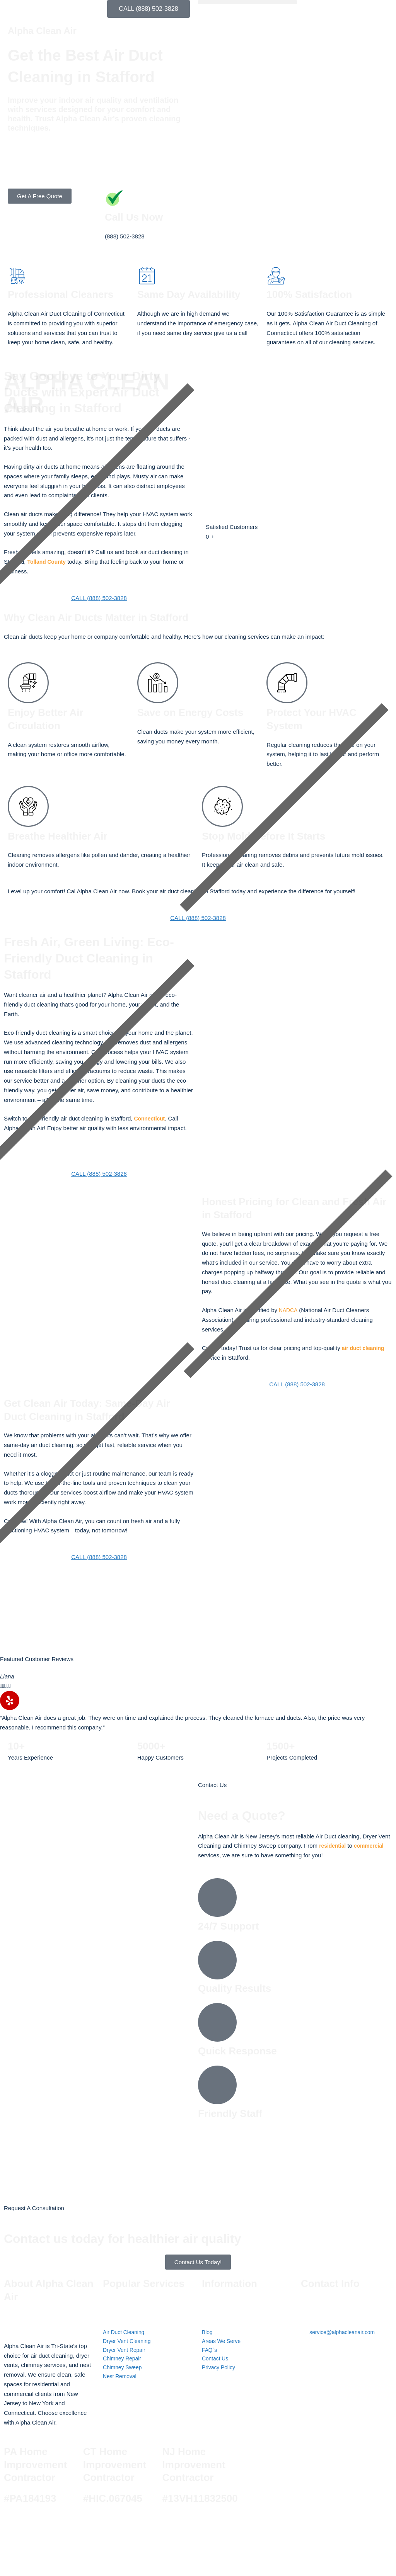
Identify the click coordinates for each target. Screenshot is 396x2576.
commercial (372, 1845)
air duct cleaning (365, 1348)
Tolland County (48, 561)
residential (333, 1845)
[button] (247, 2)
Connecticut (151, 1118)
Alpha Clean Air (129, 2523)
